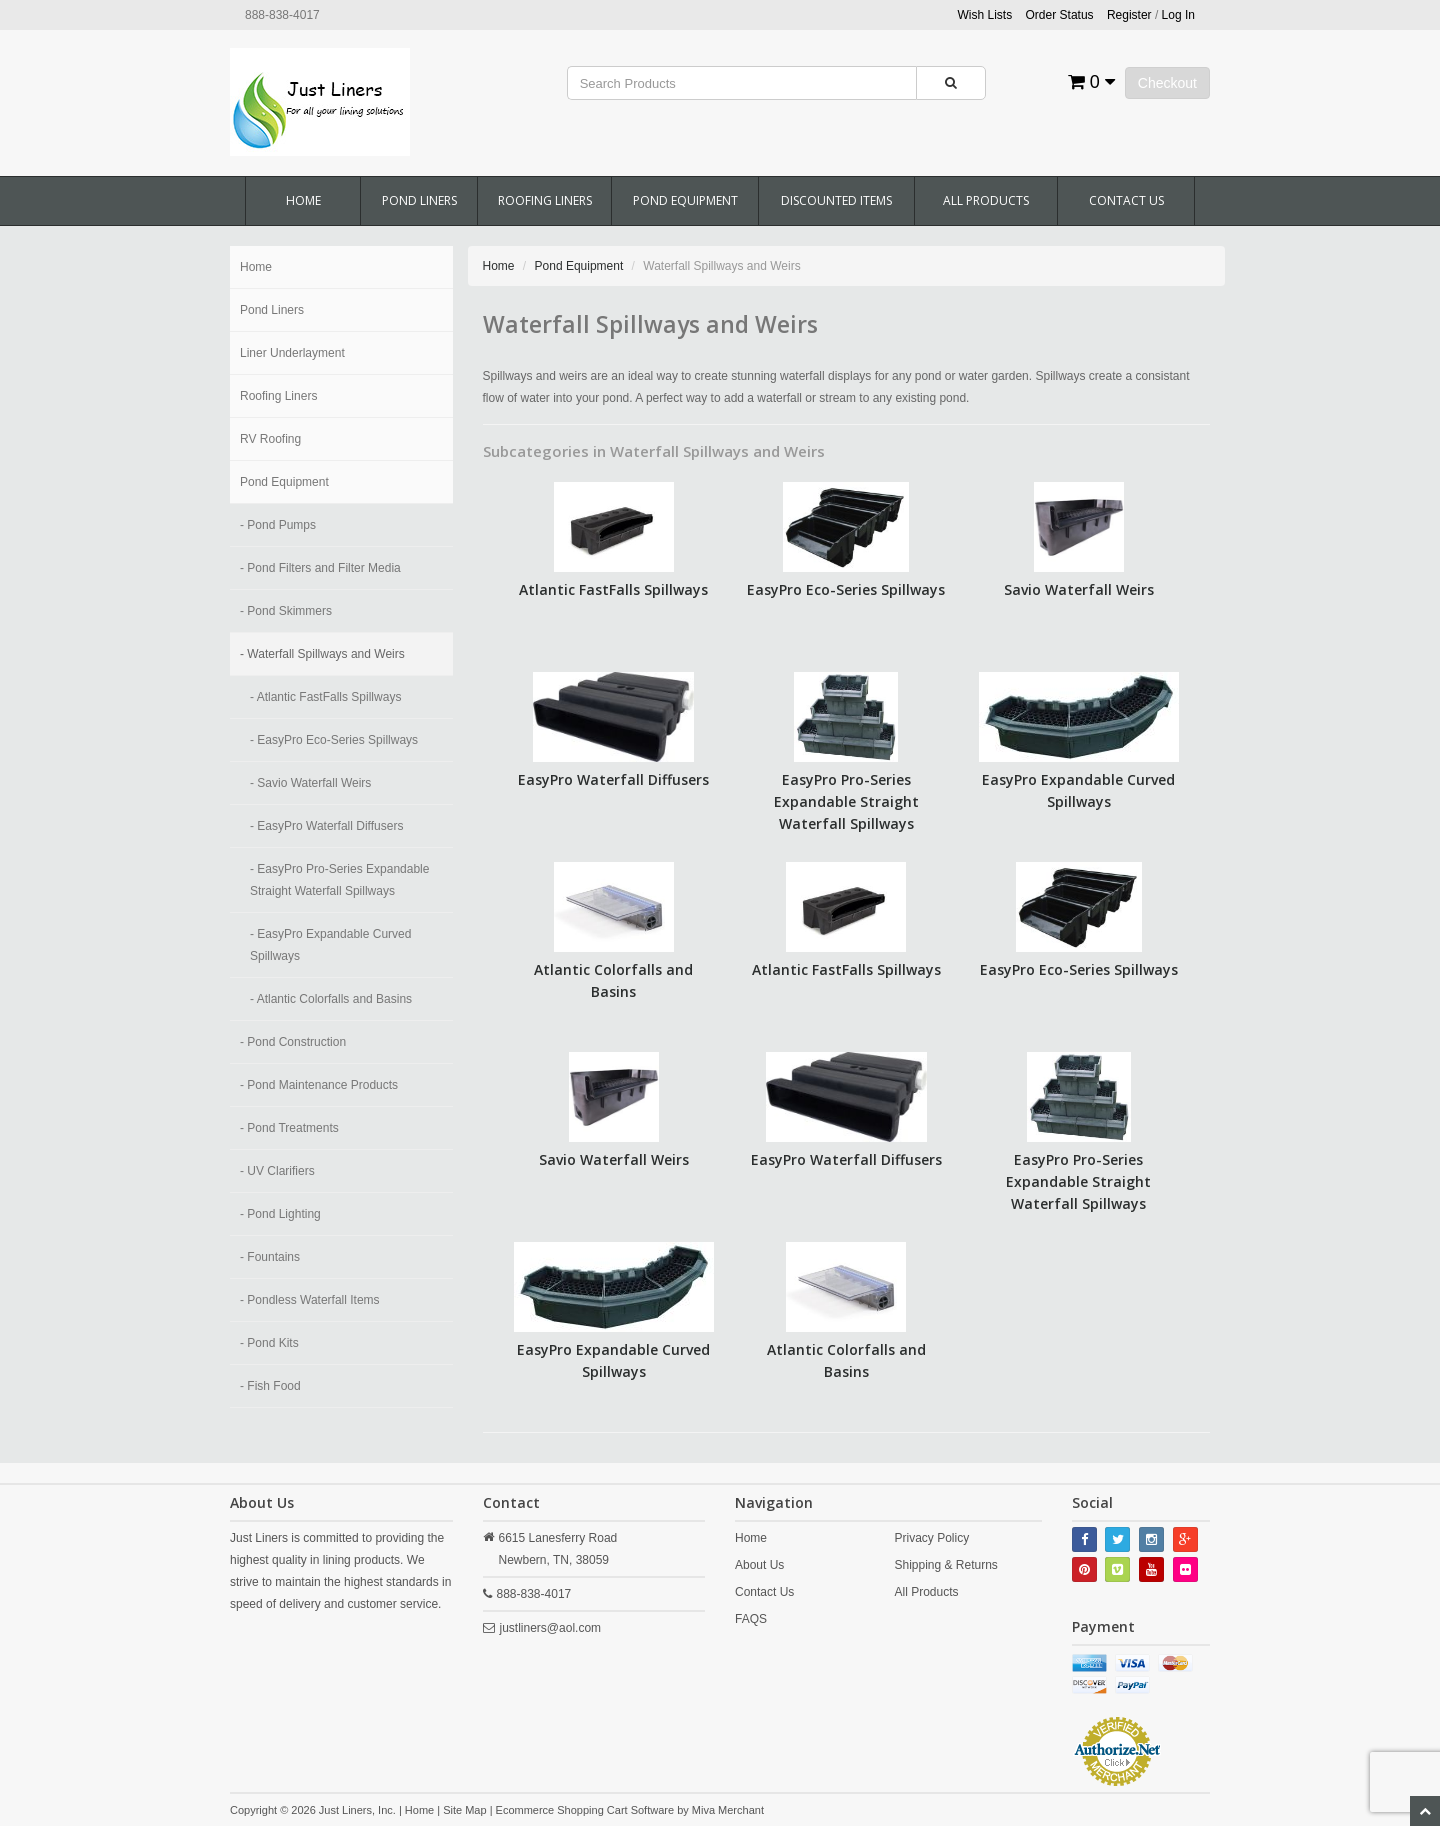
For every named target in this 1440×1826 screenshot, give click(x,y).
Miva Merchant (728, 1810)
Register (1129, 15)
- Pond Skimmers (286, 611)
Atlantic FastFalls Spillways (613, 589)
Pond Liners (419, 200)
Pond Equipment (685, 200)
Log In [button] (1178, 15)
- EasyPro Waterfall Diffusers (326, 826)
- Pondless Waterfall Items (310, 1300)
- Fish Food (270, 1386)
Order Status (1060, 15)
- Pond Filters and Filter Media (320, 568)
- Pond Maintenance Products (319, 1085)
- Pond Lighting (280, 1214)
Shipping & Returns (945, 1565)
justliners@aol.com (551, 1628)
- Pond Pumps (278, 525)
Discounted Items (836, 200)
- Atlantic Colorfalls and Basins (331, 999)
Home (303, 200)
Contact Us (1126, 200)
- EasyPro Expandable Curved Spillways (330, 945)
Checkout (1167, 83)
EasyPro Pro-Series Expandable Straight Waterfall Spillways (846, 801)
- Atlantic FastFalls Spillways (325, 697)
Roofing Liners (545, 200)
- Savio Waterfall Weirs (310, 783)
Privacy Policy (931, 1538)
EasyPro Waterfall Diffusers (613, 779)
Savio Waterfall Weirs (1079, 589)
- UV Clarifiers (277, 1171)
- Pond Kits (269, 1343)
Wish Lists (985, 15)
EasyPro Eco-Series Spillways (846, 589)
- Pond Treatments (289, 1128)
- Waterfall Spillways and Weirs (322, 654)
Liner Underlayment (292, 353)
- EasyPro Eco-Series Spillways (334, 740)
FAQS (751, 1619)
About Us (759, 1565)
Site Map (464, 1810)
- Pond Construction (293, 1042)
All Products (986, 200)
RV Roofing (270, 439)
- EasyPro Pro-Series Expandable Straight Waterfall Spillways (339, 880)
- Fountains (270, 1257)
